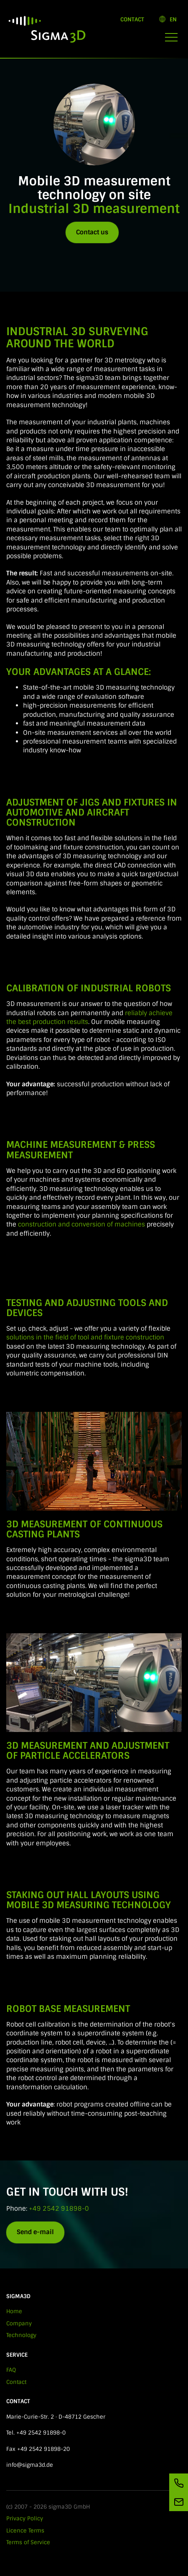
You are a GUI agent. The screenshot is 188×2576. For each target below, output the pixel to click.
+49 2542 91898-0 (59, 2208)
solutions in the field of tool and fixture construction (85, 1337)
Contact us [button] (92, 232)
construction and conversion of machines (81, 1224)
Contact (132, 19)
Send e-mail (35, 2232)
